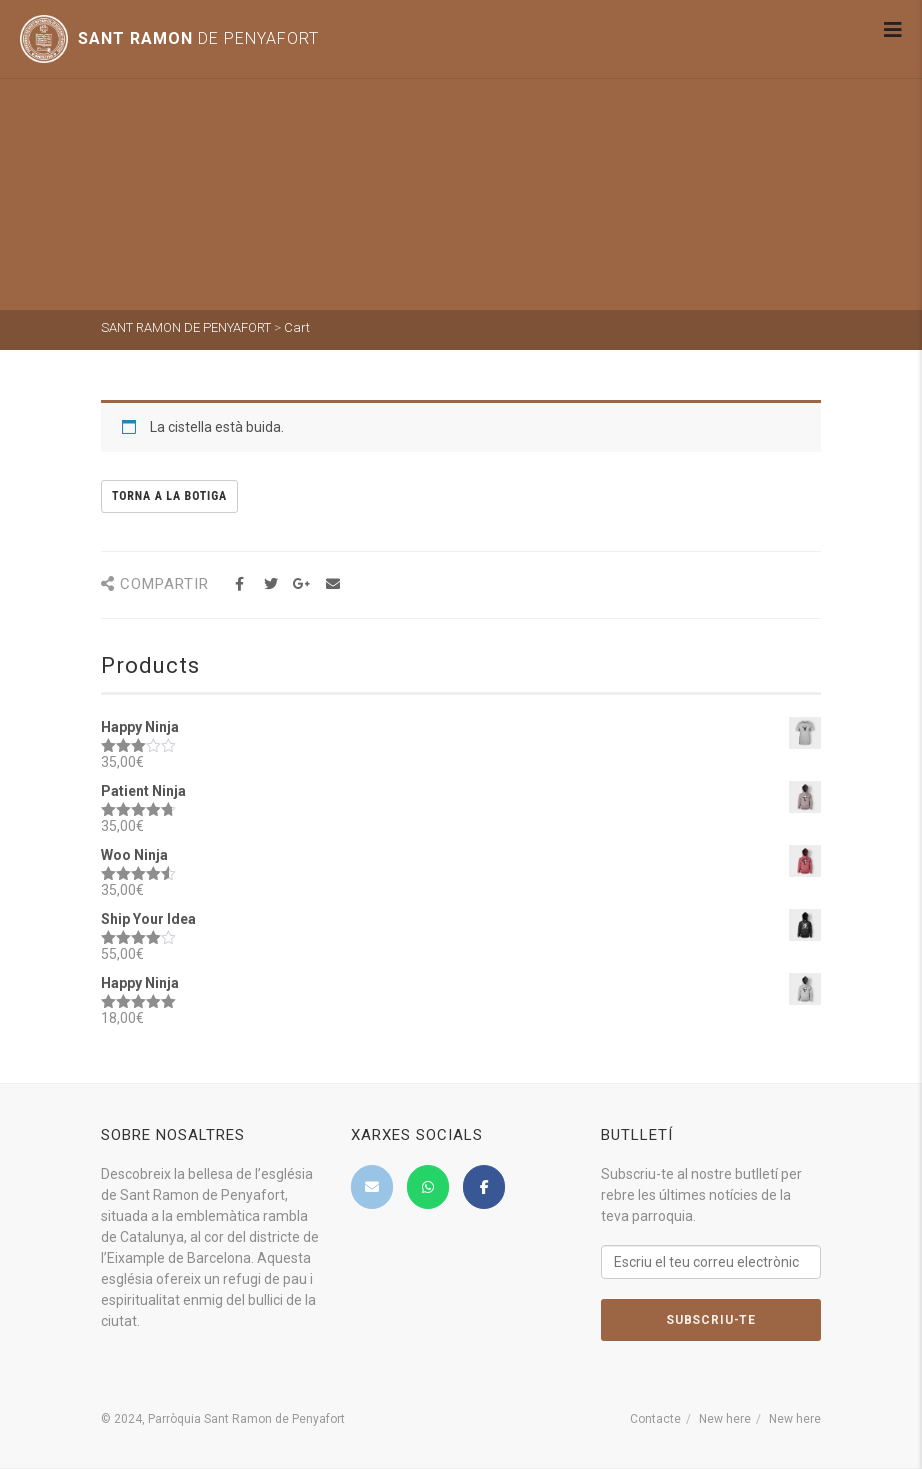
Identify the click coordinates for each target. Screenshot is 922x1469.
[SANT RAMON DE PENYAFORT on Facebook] (484, 1187)
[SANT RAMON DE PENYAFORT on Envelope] (372, 1187)
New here (725, 1419)
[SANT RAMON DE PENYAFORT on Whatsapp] (428, 1187)
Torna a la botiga (169, 496)
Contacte (655, 1419)
